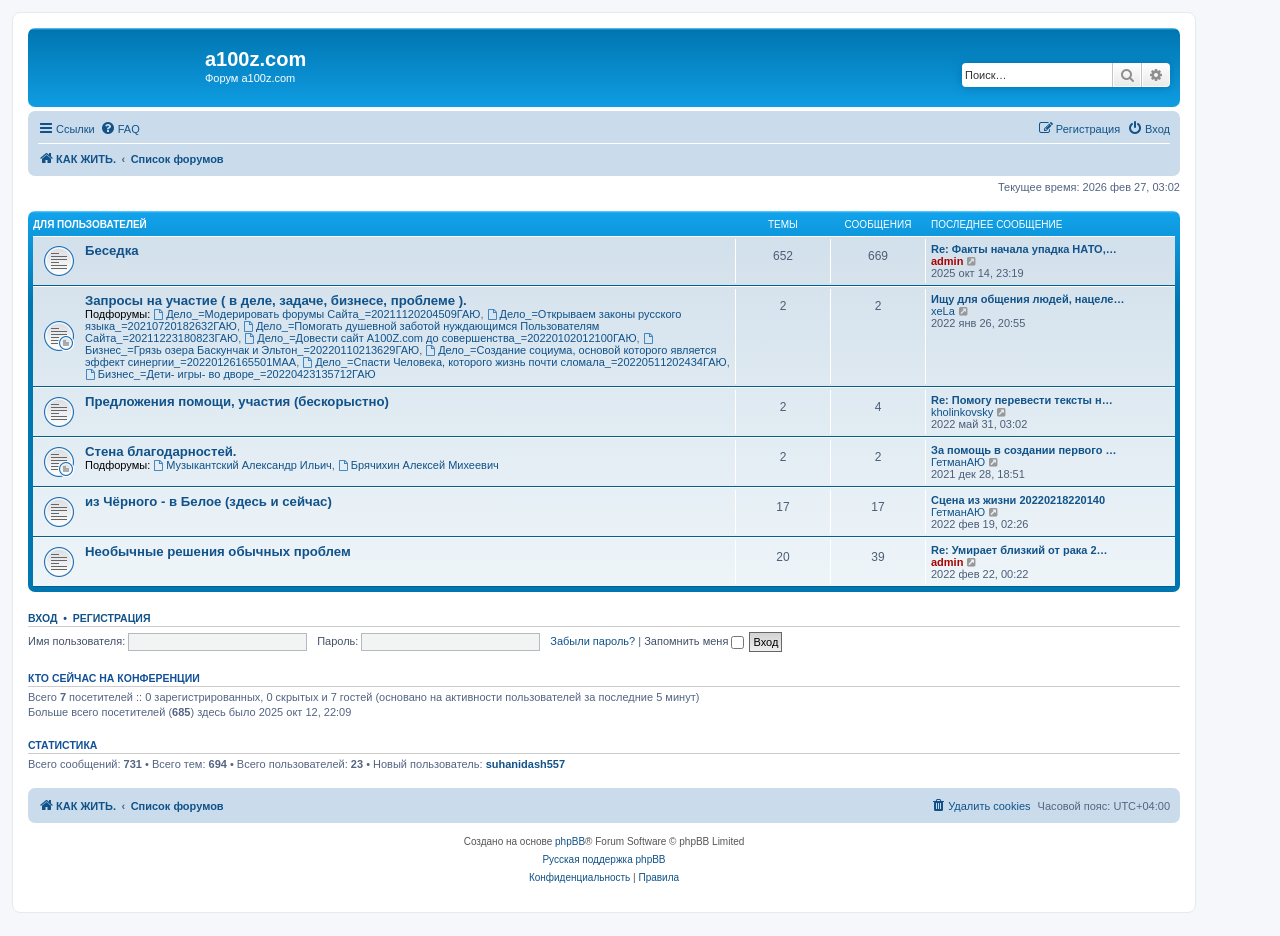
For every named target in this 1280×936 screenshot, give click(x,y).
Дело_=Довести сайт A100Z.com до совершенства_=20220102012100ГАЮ (440, 338)
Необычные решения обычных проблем (218, 551)
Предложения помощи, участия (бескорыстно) (237, 401)
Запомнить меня (694, 641)
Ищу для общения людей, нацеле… (1027, 299)
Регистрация (112, 618)
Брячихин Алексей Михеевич (418, 465)
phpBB (570, 841)
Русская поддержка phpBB (603, 859)
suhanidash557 (525, 764)
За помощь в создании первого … (1023, 450)
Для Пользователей (90, 224)
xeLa (943, 311)
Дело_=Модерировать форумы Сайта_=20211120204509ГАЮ (316, 314)
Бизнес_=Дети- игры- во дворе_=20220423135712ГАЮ (230, 374)
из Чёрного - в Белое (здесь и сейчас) (208, 501)
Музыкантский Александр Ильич (242, 465)
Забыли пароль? (592, 641)
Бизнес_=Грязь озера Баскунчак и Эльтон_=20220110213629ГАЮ (370, 344)
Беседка (112, 250)
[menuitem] (120, 129)
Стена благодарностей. (161, 451)
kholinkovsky (962, 412)
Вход (42, 618)
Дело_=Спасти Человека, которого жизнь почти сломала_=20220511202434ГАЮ (514, 362)
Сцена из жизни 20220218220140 (1018, 500)
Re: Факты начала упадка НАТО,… (1024, 249)
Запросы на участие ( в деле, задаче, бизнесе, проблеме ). (276, 300)
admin (947, 261)
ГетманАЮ (958, 462)
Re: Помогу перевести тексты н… (1022, 400)
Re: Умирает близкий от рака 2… (1019, 550)
